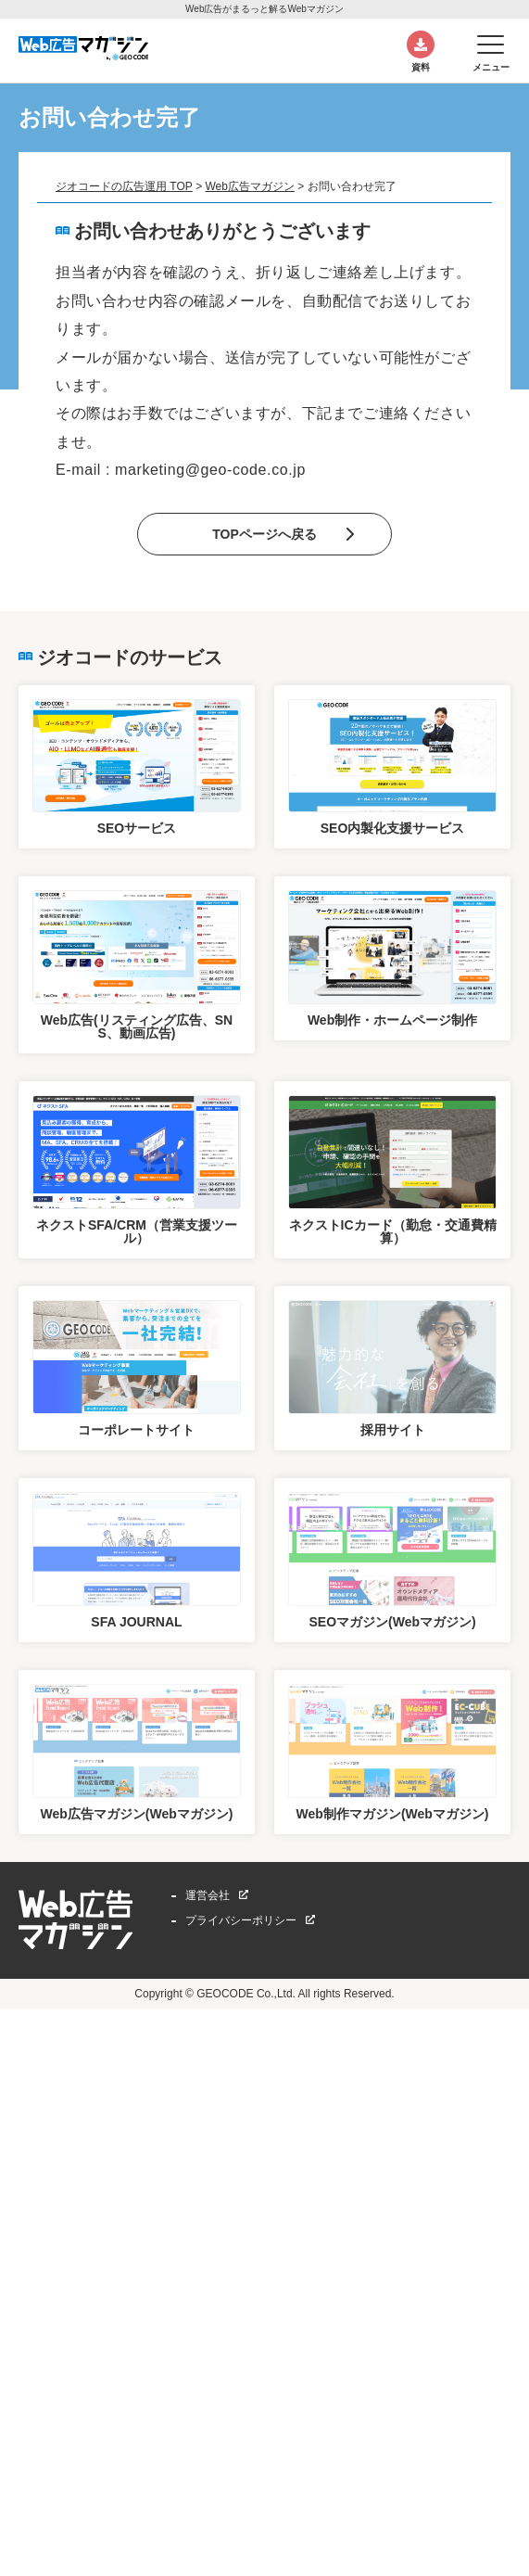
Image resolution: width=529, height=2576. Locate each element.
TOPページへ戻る (264, 534)
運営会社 (207, 1895)
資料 (420, 67)
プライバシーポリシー (240, 1920)
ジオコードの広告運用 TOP (124, 186)
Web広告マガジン (249, 186)
